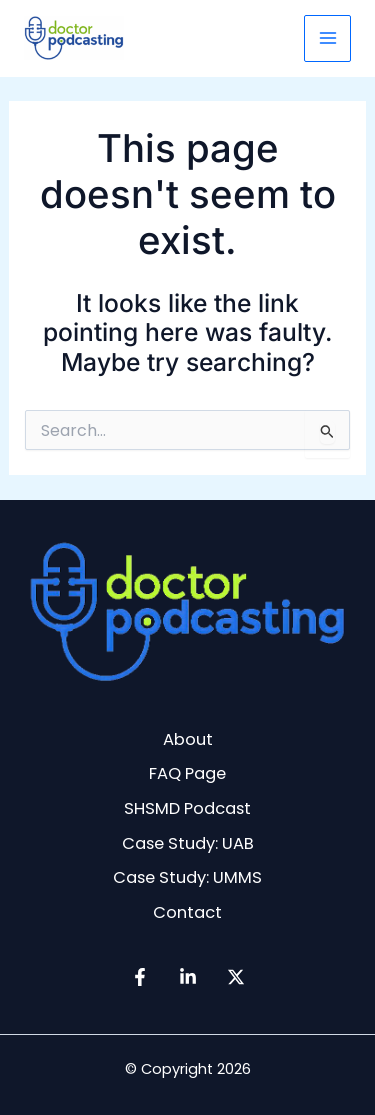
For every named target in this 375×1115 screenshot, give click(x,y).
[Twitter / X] (236, 977)
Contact (187, 912)
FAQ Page (187, 773)
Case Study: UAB (188, 843)
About (188, 739)
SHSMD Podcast (187, 808)
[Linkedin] (188, 977)
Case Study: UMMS (187, 877)
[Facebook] (140, 977)
